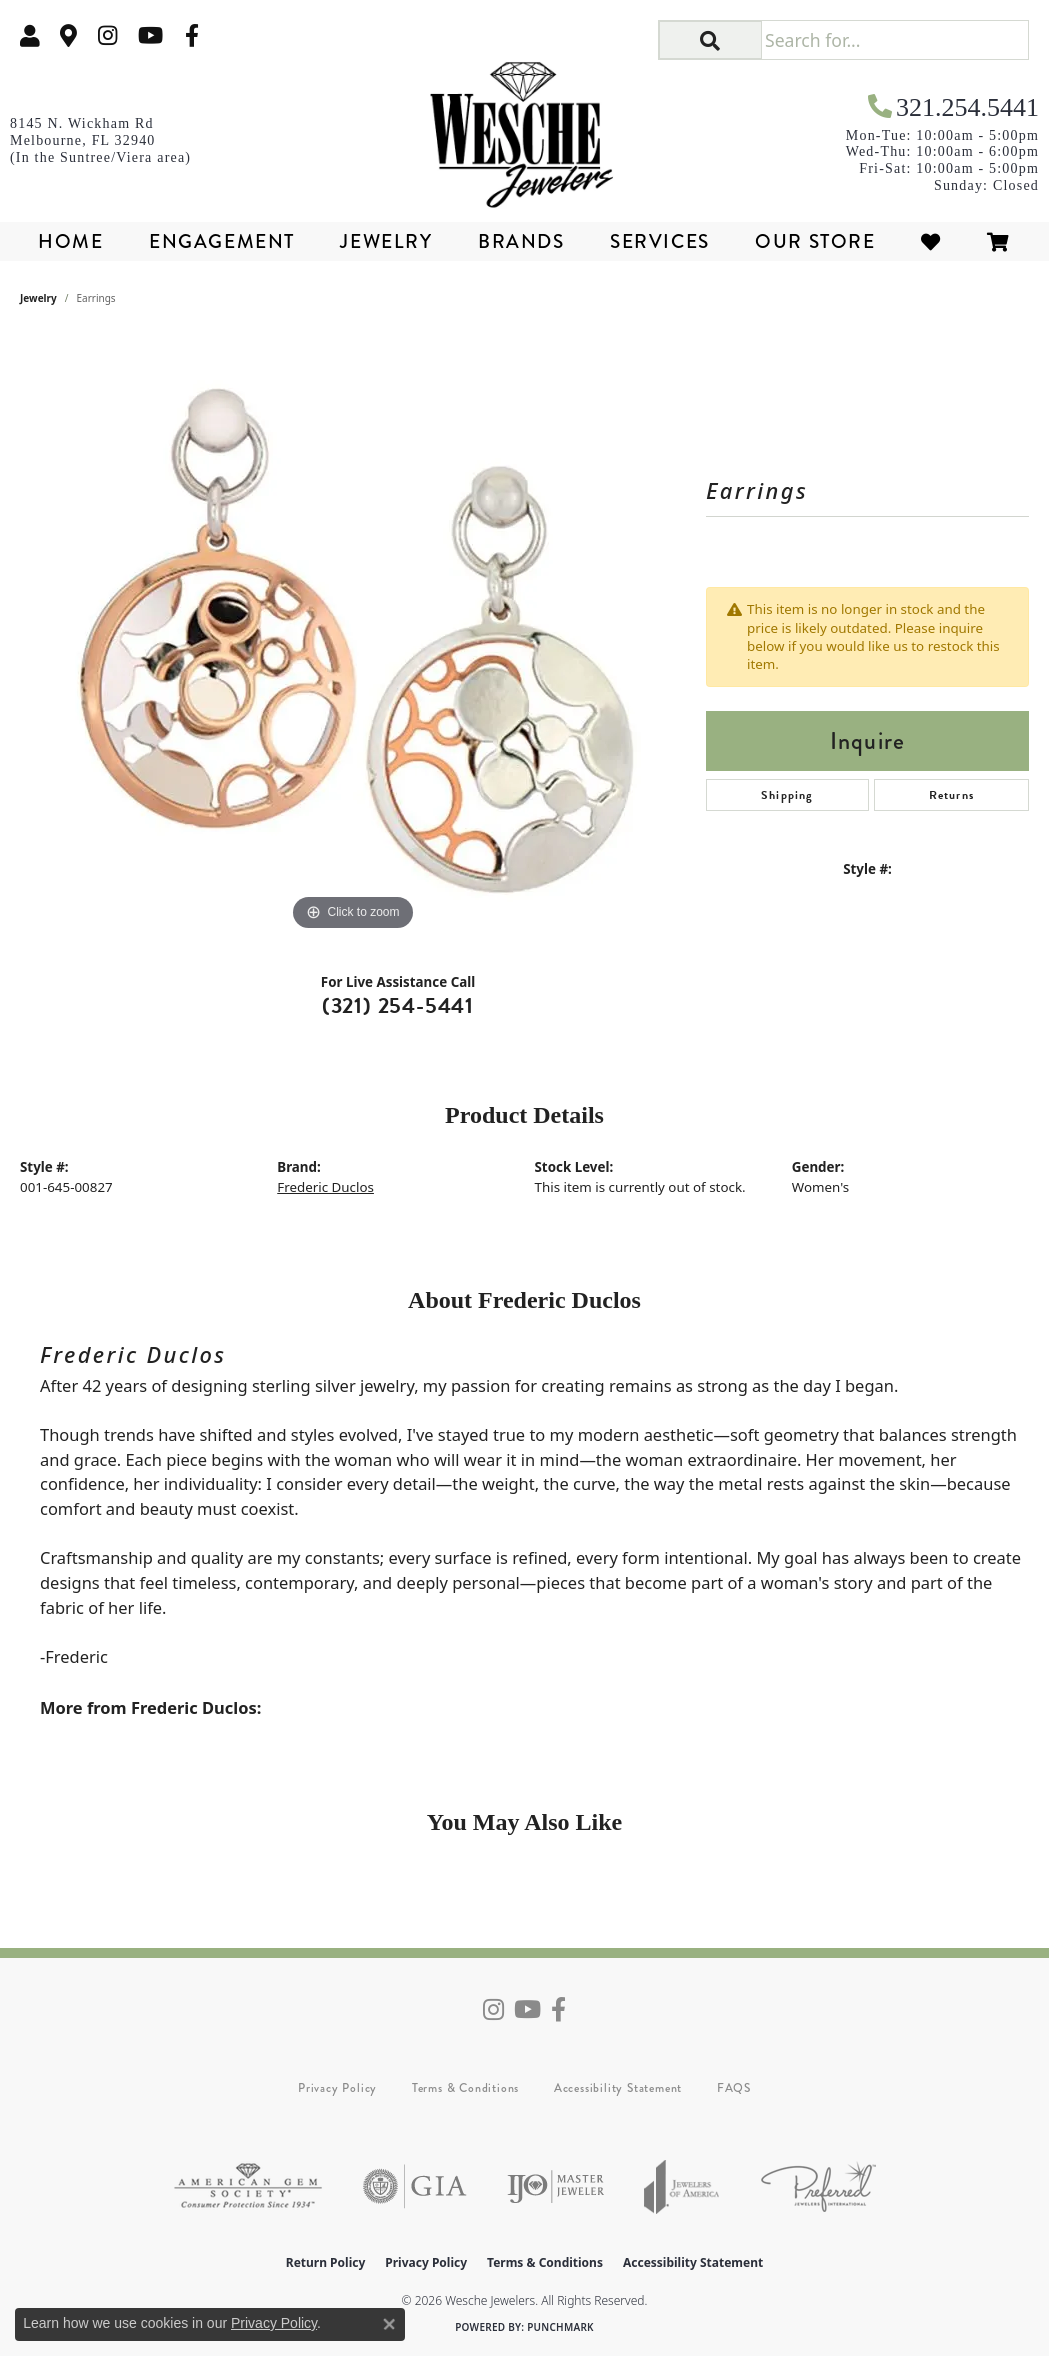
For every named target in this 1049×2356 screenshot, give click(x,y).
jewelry (38, 298)
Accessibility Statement (618, 2088)
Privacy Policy (337, 2088)
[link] (69, 35)
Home (70, 241)
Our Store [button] (815, 241)
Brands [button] (521, 241)
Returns (951, 795)
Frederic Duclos (325, 1187)
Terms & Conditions (465, 2088)
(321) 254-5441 (398, 1005)
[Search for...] (894, 40)
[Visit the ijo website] (555, 2186)
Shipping (787, 795)
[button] (30, 35)
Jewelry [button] (386, 241)
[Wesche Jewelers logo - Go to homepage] (524, 128)
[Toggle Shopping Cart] (999, 241)
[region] (353, 636)
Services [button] (660, 241)
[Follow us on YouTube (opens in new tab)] (150, 35)
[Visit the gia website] (415, 2186)
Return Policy (326, 2262)
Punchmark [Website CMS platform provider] (560, 2327)
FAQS (734, 2088)
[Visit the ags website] (248, 2186)
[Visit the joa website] (682, 2186)
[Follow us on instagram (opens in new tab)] (108, 35)
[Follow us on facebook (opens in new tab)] (192, 35)
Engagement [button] (222, 241)
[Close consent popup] (389, 2324)
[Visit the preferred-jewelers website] (818, 2186)
